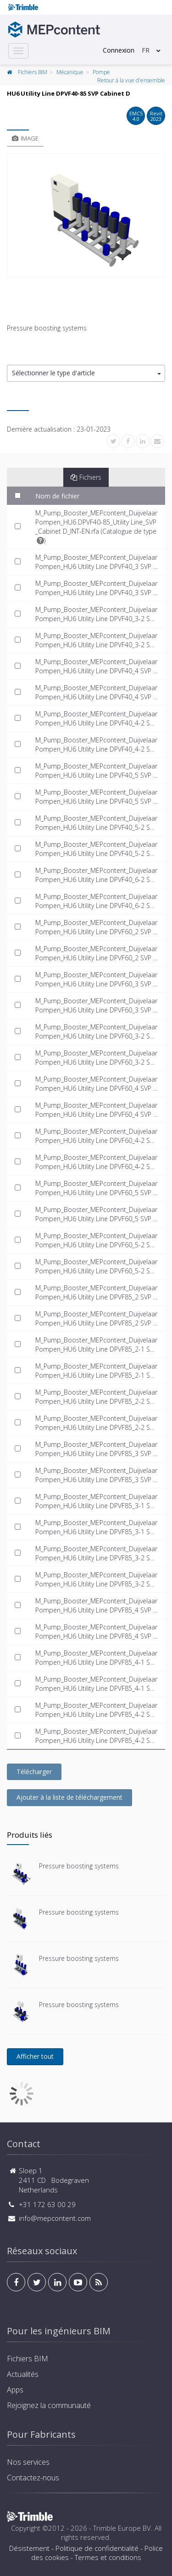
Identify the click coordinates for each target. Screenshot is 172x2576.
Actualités (23, 2374)
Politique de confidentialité (97, 2548)
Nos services (28, 2462)
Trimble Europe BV (122, 2528)
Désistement (29, 2548)
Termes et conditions (108, 2557)
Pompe (101, 72)
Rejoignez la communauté (49, 2405)
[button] (86, 373)
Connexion (118, 50)
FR (146, 50)
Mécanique (69, 72)
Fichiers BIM (32, 72)
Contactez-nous (33, 2478)
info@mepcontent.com (55, 2218)
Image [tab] (25, 138)
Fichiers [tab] (86, 477)
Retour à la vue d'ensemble (131, 80)
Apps (15, 2390)
